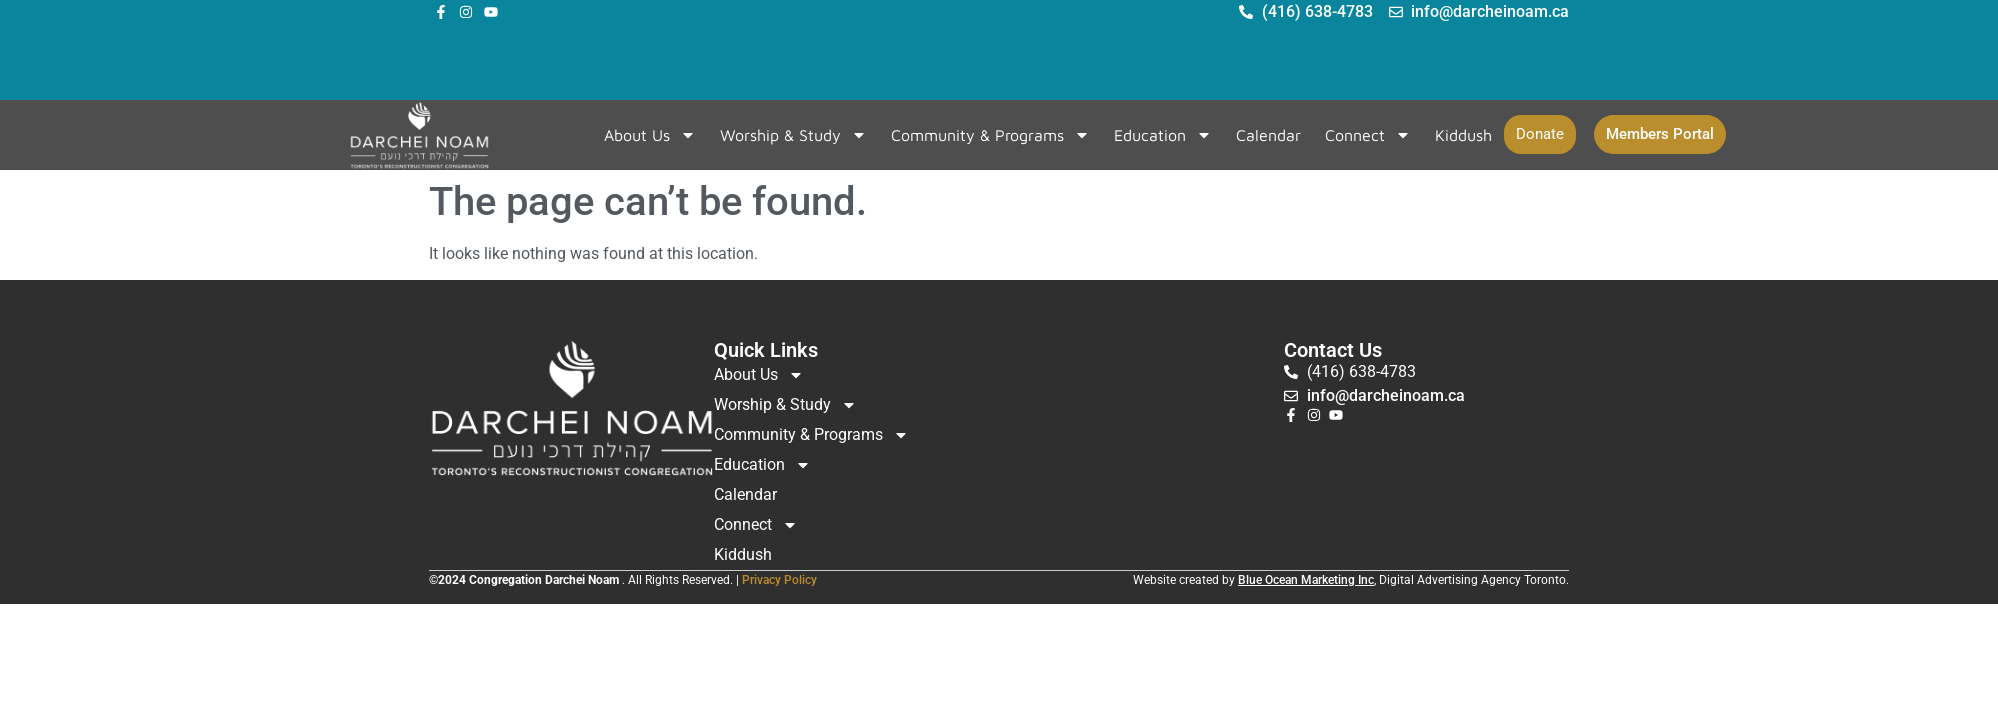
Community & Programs (990, 135)
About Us (650, 135)
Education (1163, 135)
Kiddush (1463, 135)
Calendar (1268, 135)
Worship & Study (793, 135)
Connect (1368, 135)
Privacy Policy (779, 580)
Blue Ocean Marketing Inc (1306, 580)
